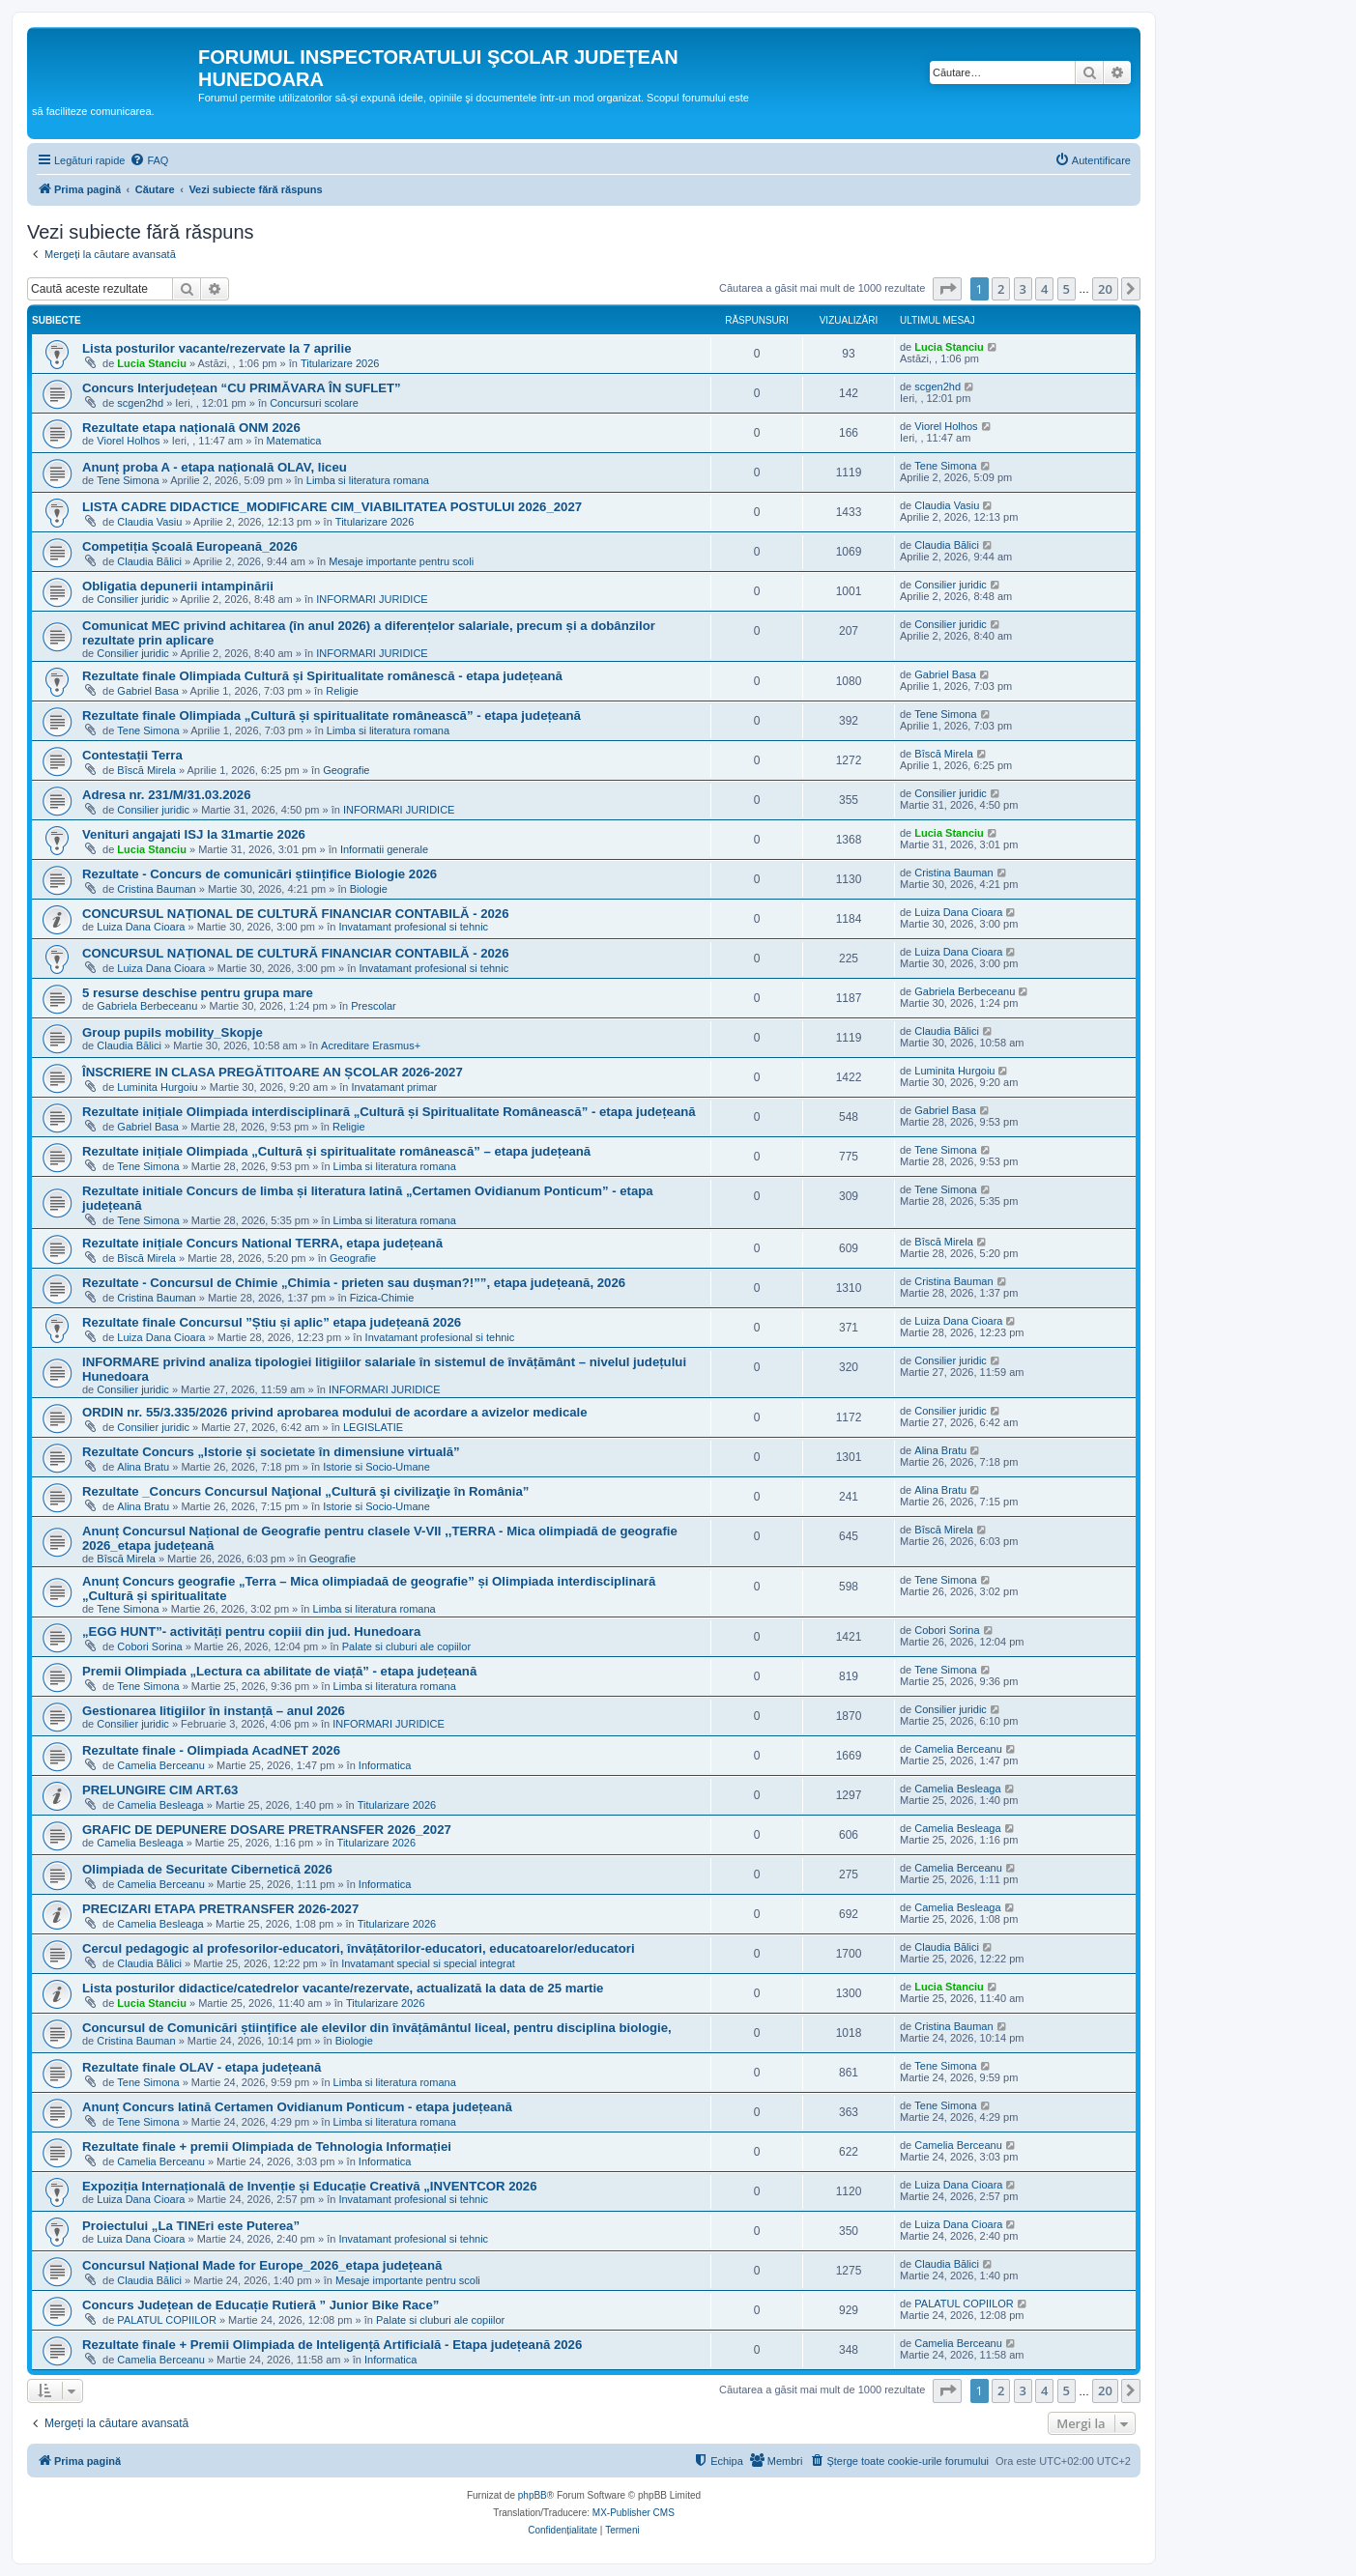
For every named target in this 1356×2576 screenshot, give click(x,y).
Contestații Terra (132, 755)
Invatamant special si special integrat (428, 1963)
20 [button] (1105, 289)
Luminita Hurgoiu (157, 1087)
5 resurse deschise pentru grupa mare (197, 993)
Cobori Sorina (149, 1646)
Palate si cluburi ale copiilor (406, 1646)
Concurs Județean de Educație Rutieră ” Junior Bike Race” (260, 2305)
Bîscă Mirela (146, 770)
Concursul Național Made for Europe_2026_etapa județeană (262, 2265)
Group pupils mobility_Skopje (172, 1032)
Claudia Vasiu (149, 522)
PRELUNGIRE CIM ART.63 (160, 1790)
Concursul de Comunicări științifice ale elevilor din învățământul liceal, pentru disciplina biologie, (377, 2027)
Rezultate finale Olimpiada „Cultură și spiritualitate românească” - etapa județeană (331, 715)
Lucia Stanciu (152, 363)
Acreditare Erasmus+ (370, 1045)
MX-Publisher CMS (633, 2512)
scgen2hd (140, 403)
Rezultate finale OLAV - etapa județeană (201, 2067)
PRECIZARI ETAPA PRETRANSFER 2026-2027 (220, 1909)
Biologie (369, 889)
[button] (947, 289)
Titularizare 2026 (340, 363)
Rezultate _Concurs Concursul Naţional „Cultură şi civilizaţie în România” (305, 1491)
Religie (342, 691)
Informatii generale (384, 849)
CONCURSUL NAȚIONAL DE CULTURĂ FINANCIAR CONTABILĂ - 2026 (295, 913)
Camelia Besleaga (160, 1805)
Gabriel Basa (148, 691)
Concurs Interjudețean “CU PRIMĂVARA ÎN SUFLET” (241, 388)
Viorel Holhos (128, 440)
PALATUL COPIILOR (166, 2320)
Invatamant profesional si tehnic (413, 926)
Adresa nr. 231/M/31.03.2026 (166, 794)
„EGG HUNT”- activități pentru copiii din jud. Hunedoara (251, 1631)
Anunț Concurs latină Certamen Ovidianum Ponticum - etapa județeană (297, 2107)
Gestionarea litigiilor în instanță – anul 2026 (213, 1710)
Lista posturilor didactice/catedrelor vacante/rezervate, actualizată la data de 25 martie (342, 1988)
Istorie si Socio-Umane (376, 1467)
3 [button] (1023, 289)
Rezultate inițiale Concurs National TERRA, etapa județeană (262, 1243)
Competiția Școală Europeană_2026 (190, 546)
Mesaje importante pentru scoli (401, 561)
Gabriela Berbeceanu (147, 1006)
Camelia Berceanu (161, 1765)
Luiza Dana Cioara (141, 926)
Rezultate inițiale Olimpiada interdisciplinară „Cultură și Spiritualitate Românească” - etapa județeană (389, 1111)
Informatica (385, 1765)
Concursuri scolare (314, 403)
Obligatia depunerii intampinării (178, 586)
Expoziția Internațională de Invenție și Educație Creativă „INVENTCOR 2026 (309, 2186)
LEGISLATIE (373, 1427)
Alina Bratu (143, 1467)
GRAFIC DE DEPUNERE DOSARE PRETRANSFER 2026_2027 (266, 1829)
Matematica (294, 440)
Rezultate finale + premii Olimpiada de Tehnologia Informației (266, 2146)
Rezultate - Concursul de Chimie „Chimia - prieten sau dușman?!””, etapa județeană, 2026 (353, 1282)
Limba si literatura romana (367, 480)
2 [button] (1000, 289)
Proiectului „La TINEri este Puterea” (191, 2225)
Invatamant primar (395, 1087)
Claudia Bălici (149, 561)
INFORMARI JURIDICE (372, 599)
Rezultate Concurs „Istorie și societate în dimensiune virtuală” (271, 1452)
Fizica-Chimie (382, 1297)
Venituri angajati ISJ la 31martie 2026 (193, 834)
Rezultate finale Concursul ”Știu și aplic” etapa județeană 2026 (271, 1322)
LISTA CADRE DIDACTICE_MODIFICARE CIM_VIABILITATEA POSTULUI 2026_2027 (332, 507)
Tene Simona (128, 480)
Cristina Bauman (156, 889)
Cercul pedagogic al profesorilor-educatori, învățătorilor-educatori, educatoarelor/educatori (358, 1948)
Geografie (346, 770)
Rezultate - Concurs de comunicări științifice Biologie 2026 (259, 874)
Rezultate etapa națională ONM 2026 (191, 427)
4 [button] (1044, 289)
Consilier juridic (133, 599)
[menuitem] (149, 160)
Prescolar (373, 1006)
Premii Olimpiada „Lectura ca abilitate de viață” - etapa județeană (279, 1671)
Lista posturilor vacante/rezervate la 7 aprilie (217, 348)
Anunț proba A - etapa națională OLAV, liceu (214, 467)
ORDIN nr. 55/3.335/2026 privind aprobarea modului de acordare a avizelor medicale (335, 1412)
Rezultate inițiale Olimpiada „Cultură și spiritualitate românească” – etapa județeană (336, 1151)
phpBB (532, 2495)
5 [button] (1066, 289)
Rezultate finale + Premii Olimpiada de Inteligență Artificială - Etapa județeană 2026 (332, 2344)
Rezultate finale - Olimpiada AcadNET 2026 (211, 1750)
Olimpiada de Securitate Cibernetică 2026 (207, 1869)
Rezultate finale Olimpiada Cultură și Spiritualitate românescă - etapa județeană (322, 676)
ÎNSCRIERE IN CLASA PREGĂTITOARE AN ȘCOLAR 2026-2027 (272, 1072)
